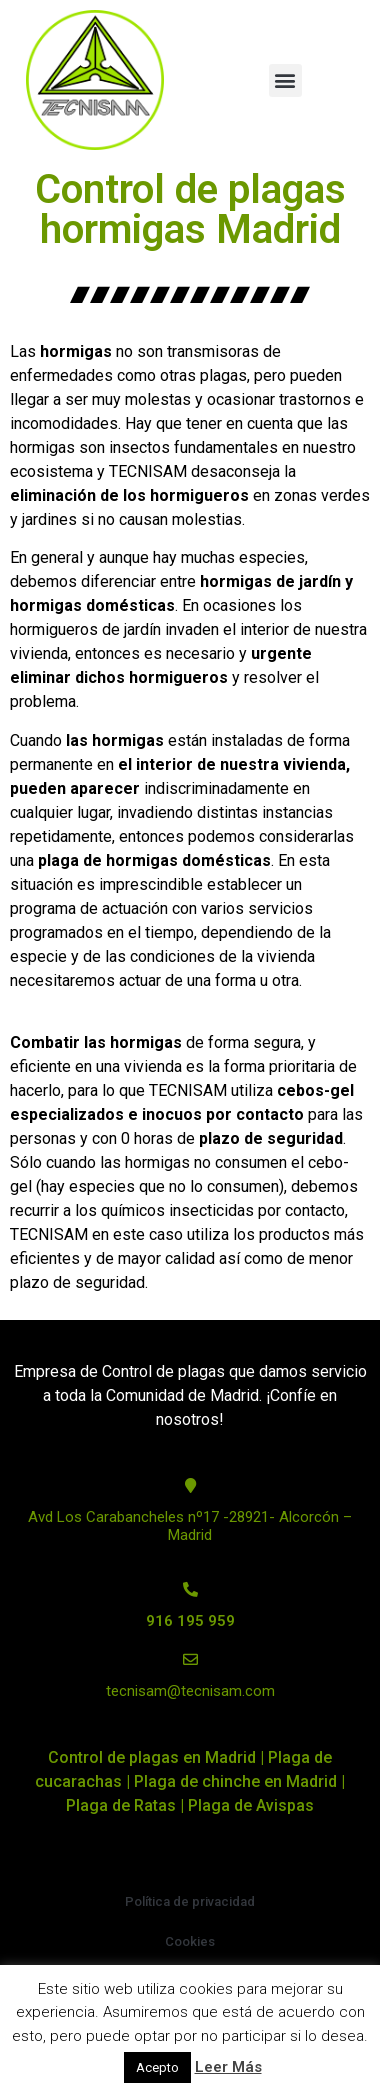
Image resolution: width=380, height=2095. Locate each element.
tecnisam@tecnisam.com (190, 1691)
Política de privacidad (190, 1901)
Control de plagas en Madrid (152, 1757)
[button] (285, 80)
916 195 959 (190, 1621)
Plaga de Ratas (121, 1805)
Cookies (190, 1941)
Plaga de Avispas (251, 1805)
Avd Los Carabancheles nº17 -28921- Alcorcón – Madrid (190, 1526)
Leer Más (228, 2067)
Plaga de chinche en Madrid (235, 1781)
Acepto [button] (157, 2067)
